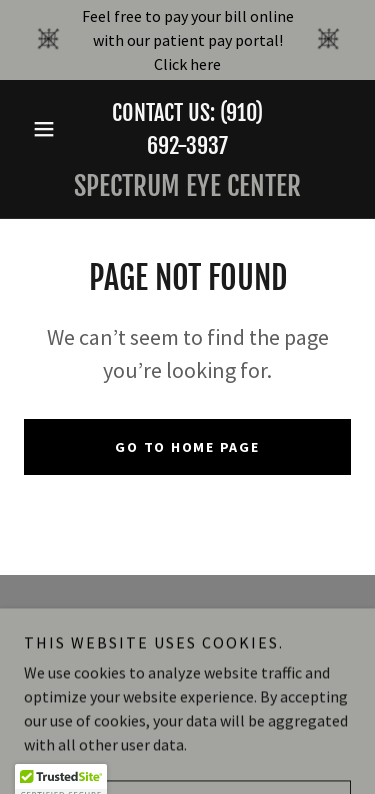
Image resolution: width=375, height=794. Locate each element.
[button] (48, 129)
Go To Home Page (187, 447)
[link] (187, 186)
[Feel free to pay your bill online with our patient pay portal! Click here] (187, 40)
